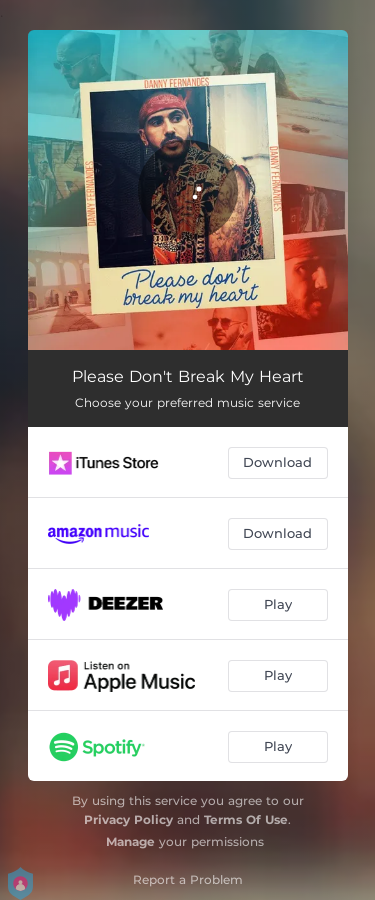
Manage (130, 841)
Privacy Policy (128, 819)
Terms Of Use (246, 819)
